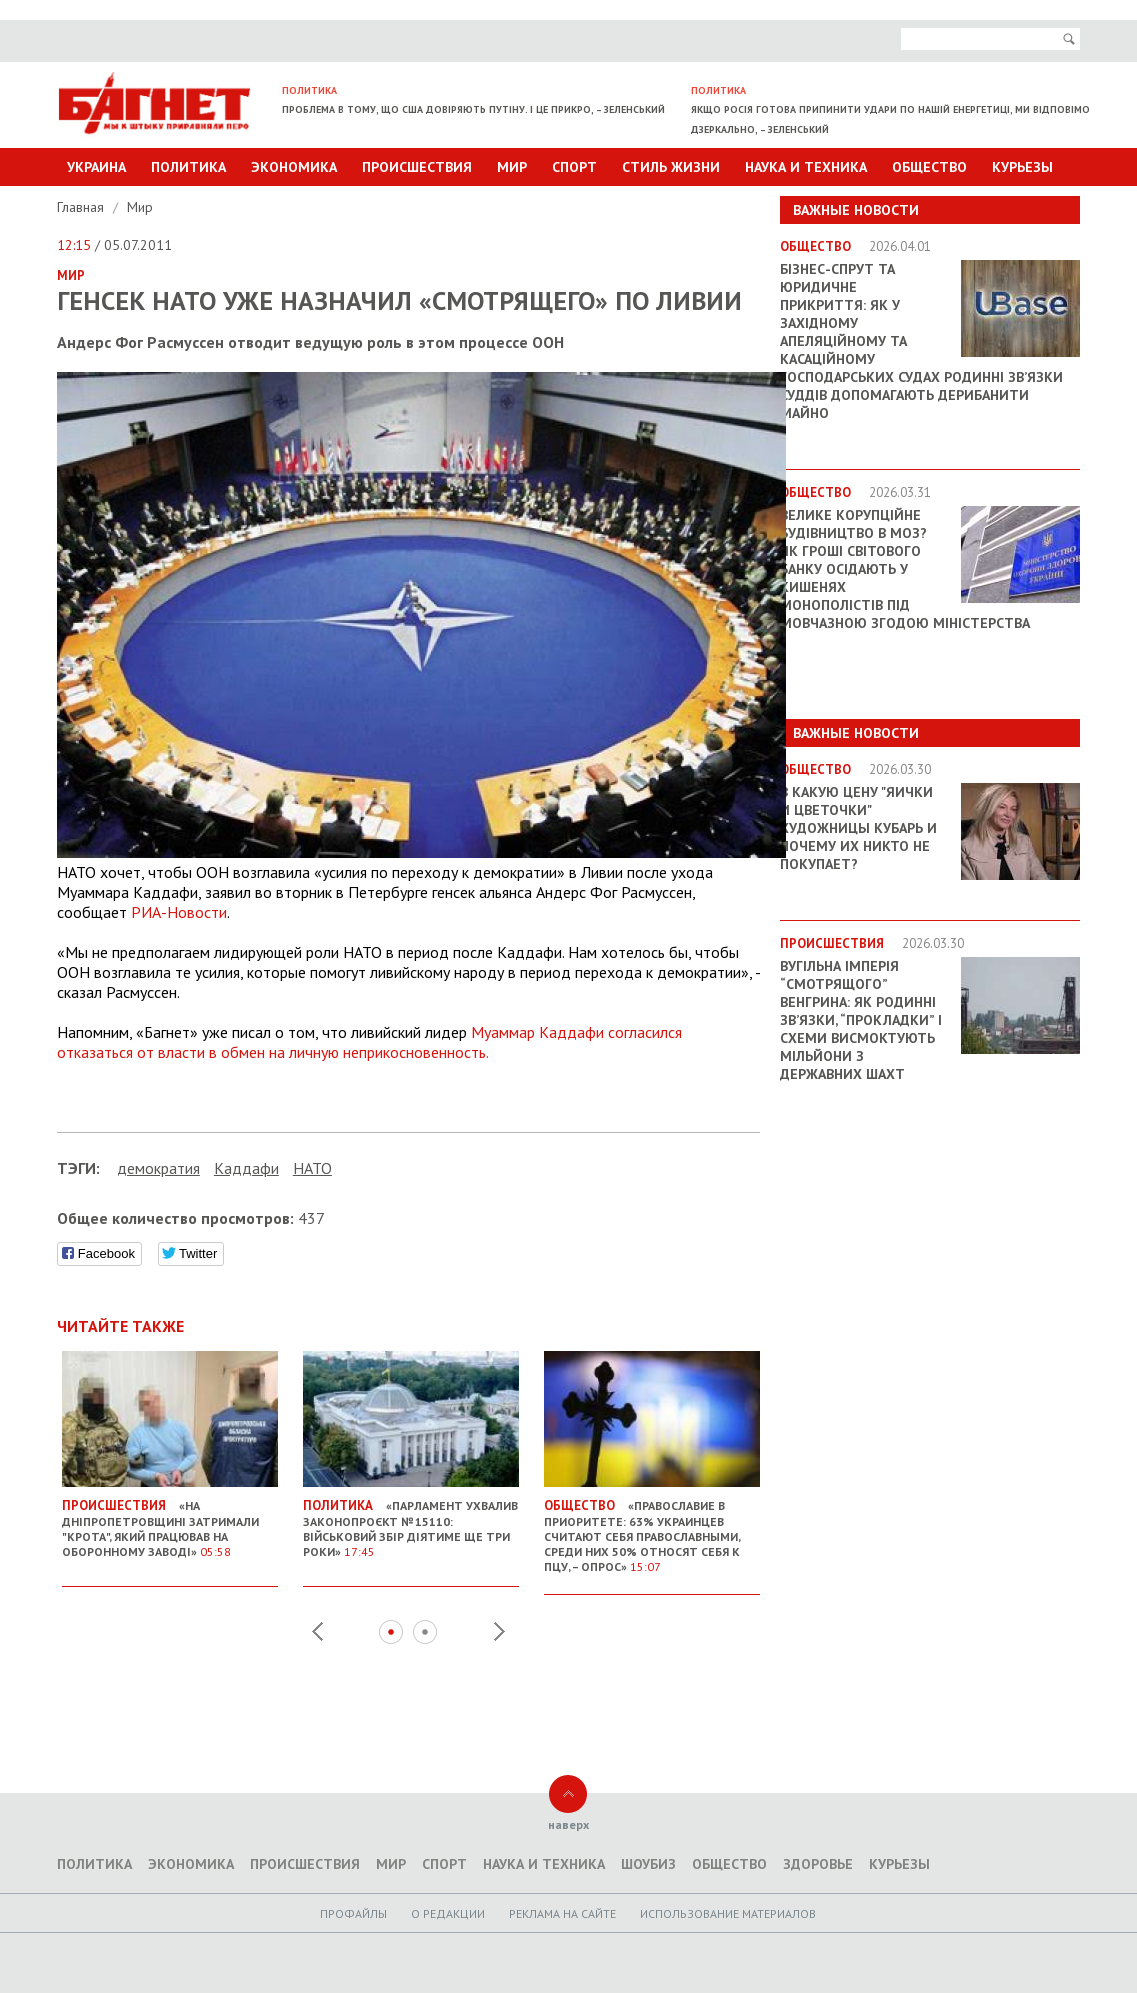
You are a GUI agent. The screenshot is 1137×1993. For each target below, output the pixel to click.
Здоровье (818, 1864)
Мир (512, 167)
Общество (929, 167)
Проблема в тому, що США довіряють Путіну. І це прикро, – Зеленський (473, 109)
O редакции (448, 1913)
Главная (82, 207)
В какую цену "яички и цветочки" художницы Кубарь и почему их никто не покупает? (858, 828)
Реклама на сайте (562, 1913)
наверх (568, 1824)
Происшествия (417, 167)
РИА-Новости (179, 912)
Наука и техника (806, 167)
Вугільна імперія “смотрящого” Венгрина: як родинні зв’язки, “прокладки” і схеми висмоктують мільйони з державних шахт (861, 1020)
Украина (96, 167)
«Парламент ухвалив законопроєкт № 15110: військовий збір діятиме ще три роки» (411, 1520)
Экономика (294, 167)
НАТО (312, 1168)
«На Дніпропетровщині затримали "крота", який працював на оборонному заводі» (170, 1520)
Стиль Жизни (671, 167)
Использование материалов (728, 1913)
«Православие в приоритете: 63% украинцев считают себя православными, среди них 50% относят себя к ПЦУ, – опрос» (652, 1528)
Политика (188, 167)
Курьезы (1022, 167)
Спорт (574, 167)
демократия (158, 1168)
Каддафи (246, 1168)
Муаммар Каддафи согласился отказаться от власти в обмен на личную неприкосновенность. (369, 1042)
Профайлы (353, 1913)
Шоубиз (648, 1864)
